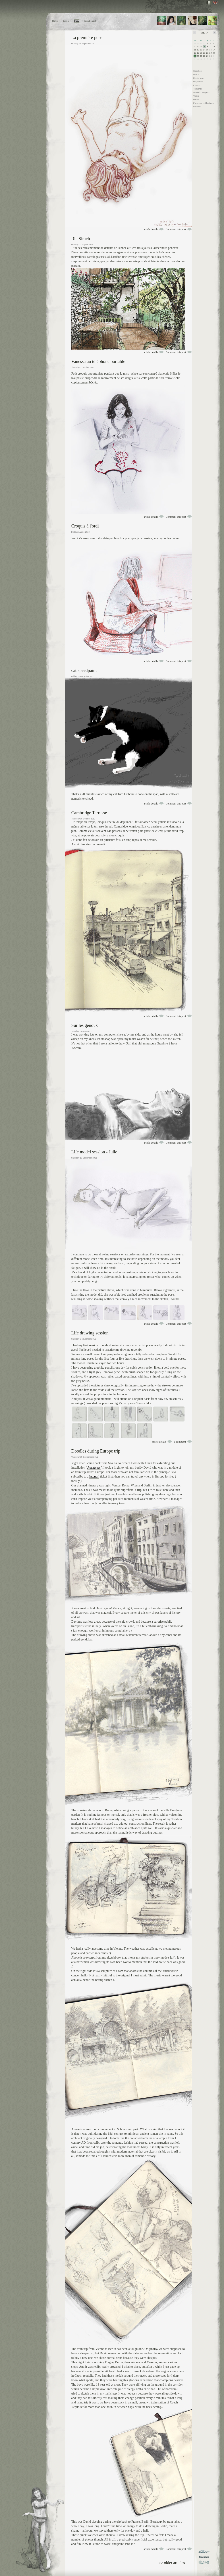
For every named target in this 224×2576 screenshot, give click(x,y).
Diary (76, 21)
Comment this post (176, 229)
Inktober (197, 107)
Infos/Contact (90, 21)
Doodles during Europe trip (95, 1450)
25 (195, 56)
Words (196, 74)
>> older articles (171, 2563)
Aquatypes (94, 1467)
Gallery (66, 21)
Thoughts (197, 89)
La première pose (86, 37)
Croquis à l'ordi (85, 525)
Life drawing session (90, 1332)
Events (196, 85)
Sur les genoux (84, 1025)
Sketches (197, 71)
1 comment (180, 1441)
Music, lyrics (198, 78)
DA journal (198, 82)
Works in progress (201, 92)
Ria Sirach (80, 238)
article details (151, 229)
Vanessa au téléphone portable (98, 361)
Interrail (94, 1476)
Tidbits (196, 96)
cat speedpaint (84, 670)
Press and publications (203, 103)
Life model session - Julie (94, 1151)
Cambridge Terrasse (89, 812)
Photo (196, 99)
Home (55, 21)
